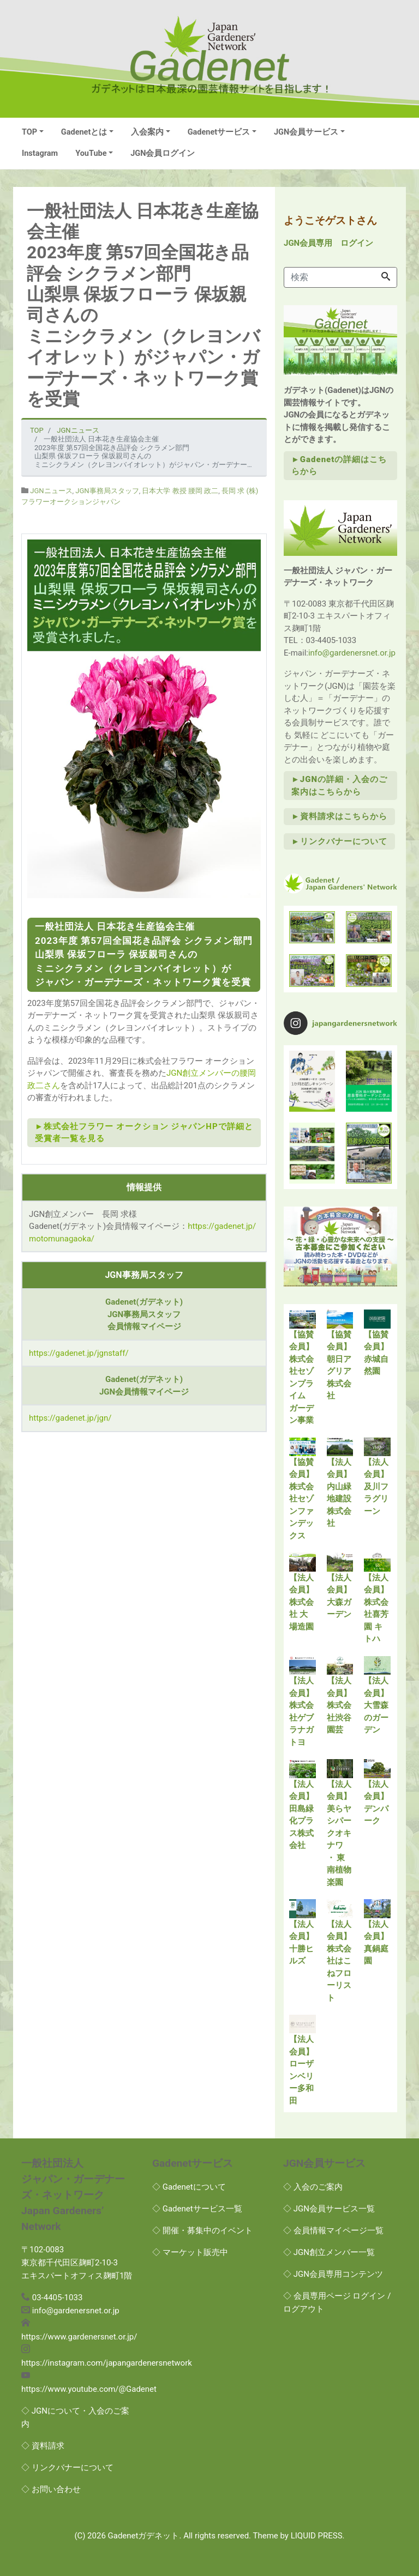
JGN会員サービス (306, 132)
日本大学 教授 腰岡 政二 (180, 491)
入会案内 (147, 132)
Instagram (40, 153)
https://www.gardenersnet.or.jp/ (79, 2337)
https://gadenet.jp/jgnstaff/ (79, 1353)
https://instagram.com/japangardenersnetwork (106, 2363)
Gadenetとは (84, 132)
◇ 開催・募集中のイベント (202, 2230)
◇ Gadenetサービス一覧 (197, 2209)
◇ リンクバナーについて (67, 2467)
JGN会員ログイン (162, 153)
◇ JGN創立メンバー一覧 (329, 2252)
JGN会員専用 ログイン (328, 243)
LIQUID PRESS (317, 2536)
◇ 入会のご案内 (313, 2187)
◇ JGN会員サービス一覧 (329, 2209)
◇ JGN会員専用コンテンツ (333, 2274)
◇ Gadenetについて (189, 2187)
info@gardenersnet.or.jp (352, 653)
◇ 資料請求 (42, 2446)
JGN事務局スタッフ (107, 491)
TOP (29, 132)
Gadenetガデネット (143, 2536)
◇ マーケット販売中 (190, 2252)
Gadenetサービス (219, 132)
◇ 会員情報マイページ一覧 (333, 2230)
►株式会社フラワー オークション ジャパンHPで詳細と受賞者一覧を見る (144, 1133)
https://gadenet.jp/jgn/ (70, 1418)
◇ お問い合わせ (51, 2489)
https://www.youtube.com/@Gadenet (89, 2389)
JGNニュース (51, 491)
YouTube (90, 153)
